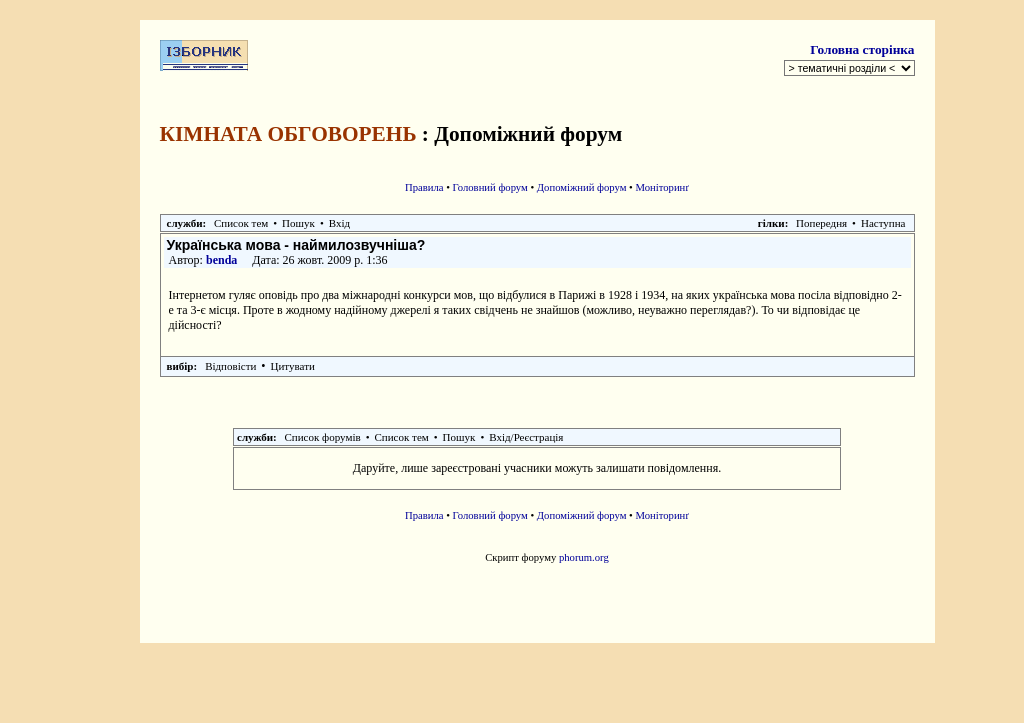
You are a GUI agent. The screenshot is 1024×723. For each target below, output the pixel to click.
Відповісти (230, 366)
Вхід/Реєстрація (526, 437)
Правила (424, 187)
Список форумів (323, 437)
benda (221, 260)
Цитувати (293, 366)
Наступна (883, 223)
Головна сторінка (862, 49)
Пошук (298, 223)
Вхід (339, 223)
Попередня (821, 223)
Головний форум (490, 187)
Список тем (241, 223)
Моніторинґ (663, 187)
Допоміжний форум (582, 187)
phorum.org (584, 557)
